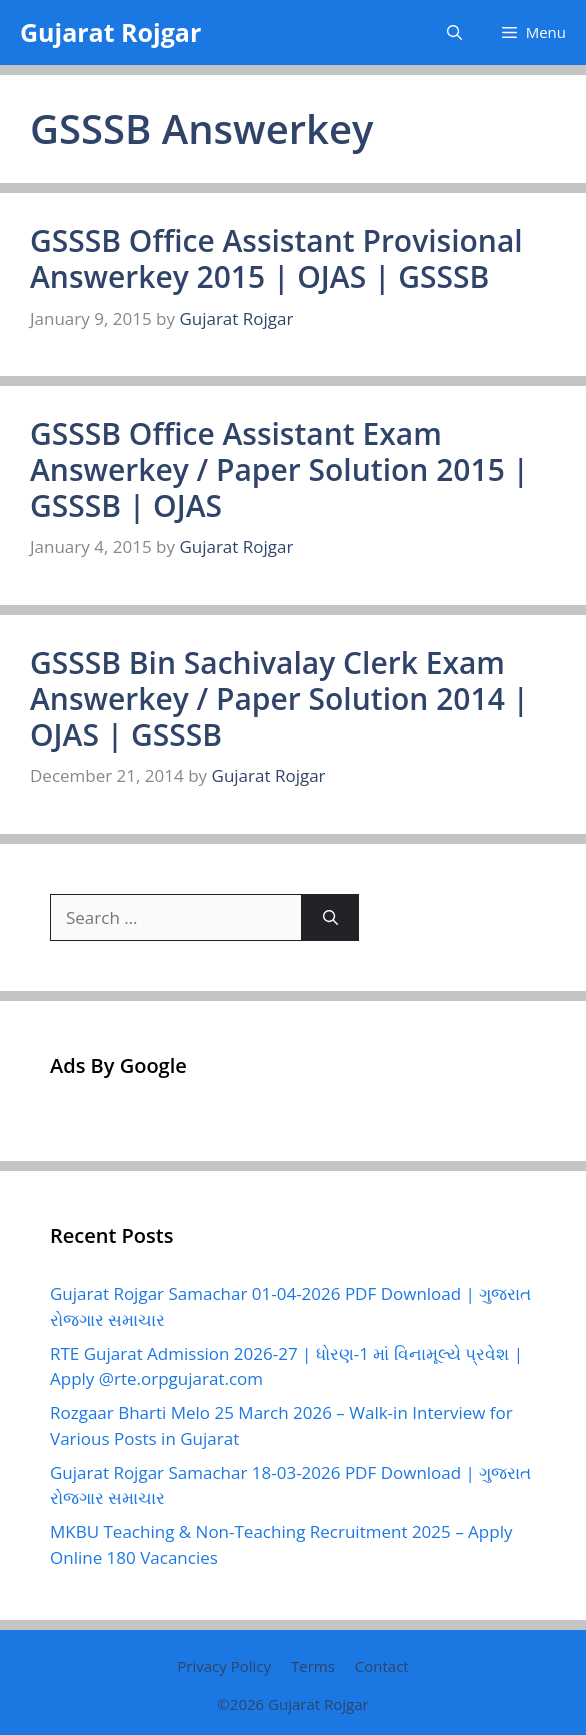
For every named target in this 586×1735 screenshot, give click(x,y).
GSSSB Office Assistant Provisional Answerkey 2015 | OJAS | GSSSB (276, 258)
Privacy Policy (224, 1666)
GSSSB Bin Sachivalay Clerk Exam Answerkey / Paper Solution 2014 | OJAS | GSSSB (279, 698)
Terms (313, 1666)
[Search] (330, 918)
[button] (454, 32)
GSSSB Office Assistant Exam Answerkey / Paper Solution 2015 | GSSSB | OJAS (279, 469)
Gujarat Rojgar (110, 32)
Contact (382, 1666)
